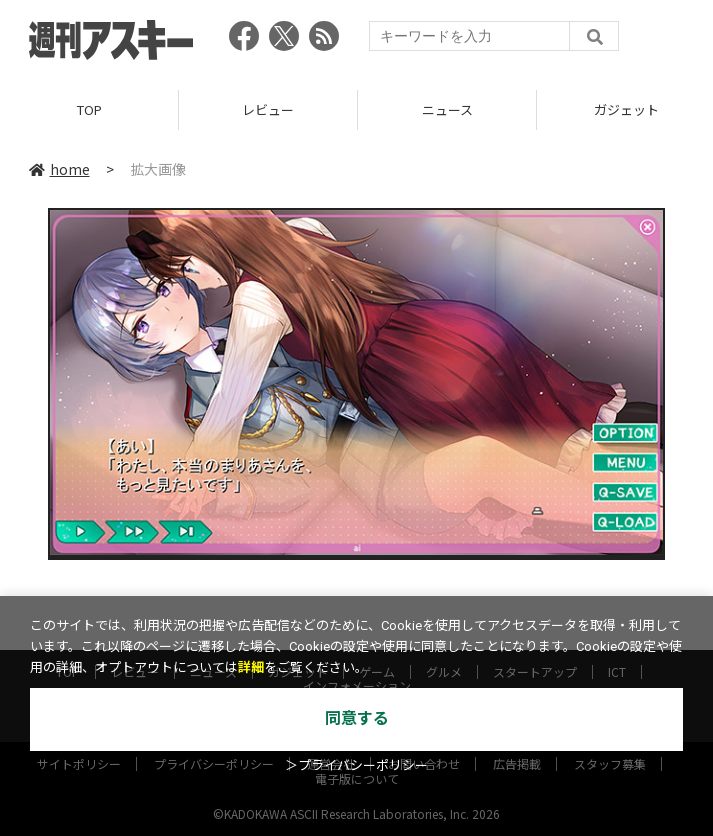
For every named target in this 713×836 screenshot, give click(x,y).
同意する (357, 718)
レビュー (268, 109)
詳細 (251, 667)
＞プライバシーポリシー (356, 765)
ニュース (447, 109)
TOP (89, 109)
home (59, 169)
